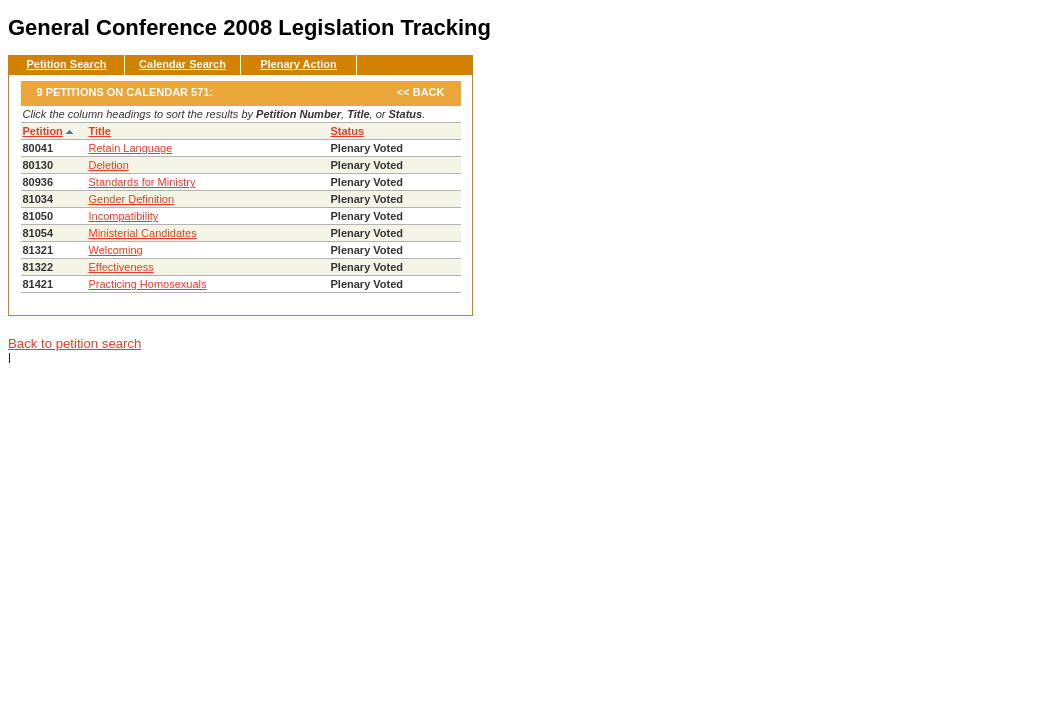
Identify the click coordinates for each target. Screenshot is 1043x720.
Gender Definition (132, 199)
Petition (43, 131)
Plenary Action (298, 64)
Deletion (109, 165)
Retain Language (131, 148)
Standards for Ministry (142, 182)
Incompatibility (124, 216)
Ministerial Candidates (143, 233)
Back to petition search (74, 343)
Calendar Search (182, 64)
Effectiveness (121, 267)
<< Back (421, 92)
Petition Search (66, 64)
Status (348, 131)
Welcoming (116, 250)
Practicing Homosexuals (148, 284)
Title (100, 131)
